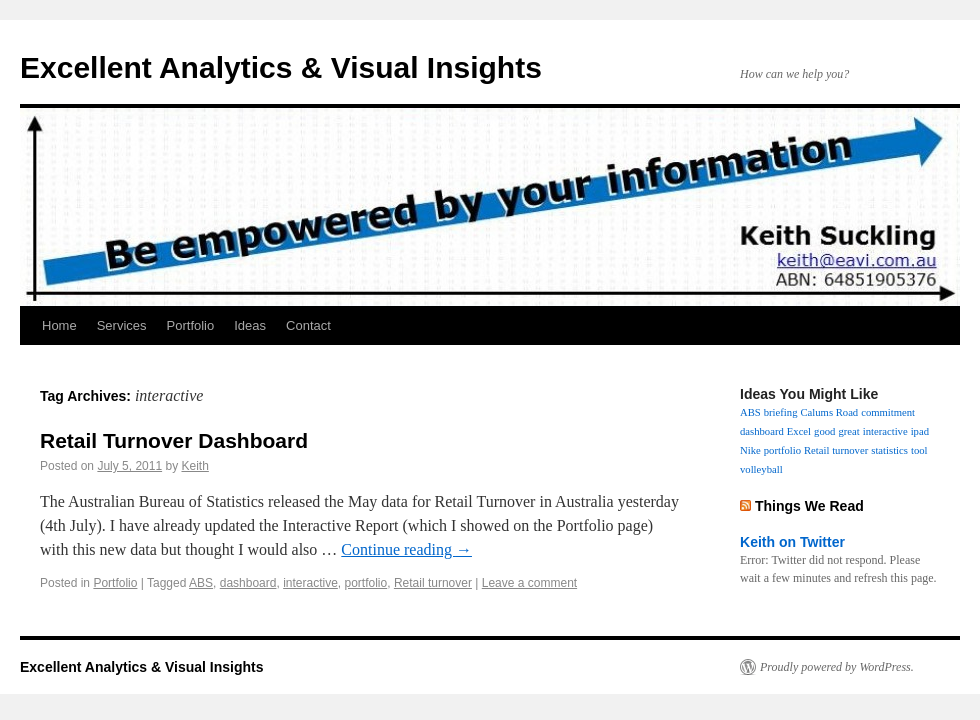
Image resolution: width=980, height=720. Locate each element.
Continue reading (406, 549)
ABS (201, 583)
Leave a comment (529, 583)
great (848, 431)
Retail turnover (433, 583)
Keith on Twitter (792, 542)
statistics (889, 450)
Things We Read (809, 506)
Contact (308, 325)
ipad (920, 431)
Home (59, 325)
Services (122, 325)
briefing (781, 412)
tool (919, 450)
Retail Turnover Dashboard (174, 440)
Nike (750, 450)
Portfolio (191, 325)
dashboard (248, 583)
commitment (888, 412)
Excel (799, 431)
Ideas (250, 325)
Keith (194, 466)
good (824, 431)
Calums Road (829, 412)
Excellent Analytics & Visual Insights (281, 67)
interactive (310, 583)
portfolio (366, 583)
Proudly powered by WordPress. (837, 667)
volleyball (761, 469)
